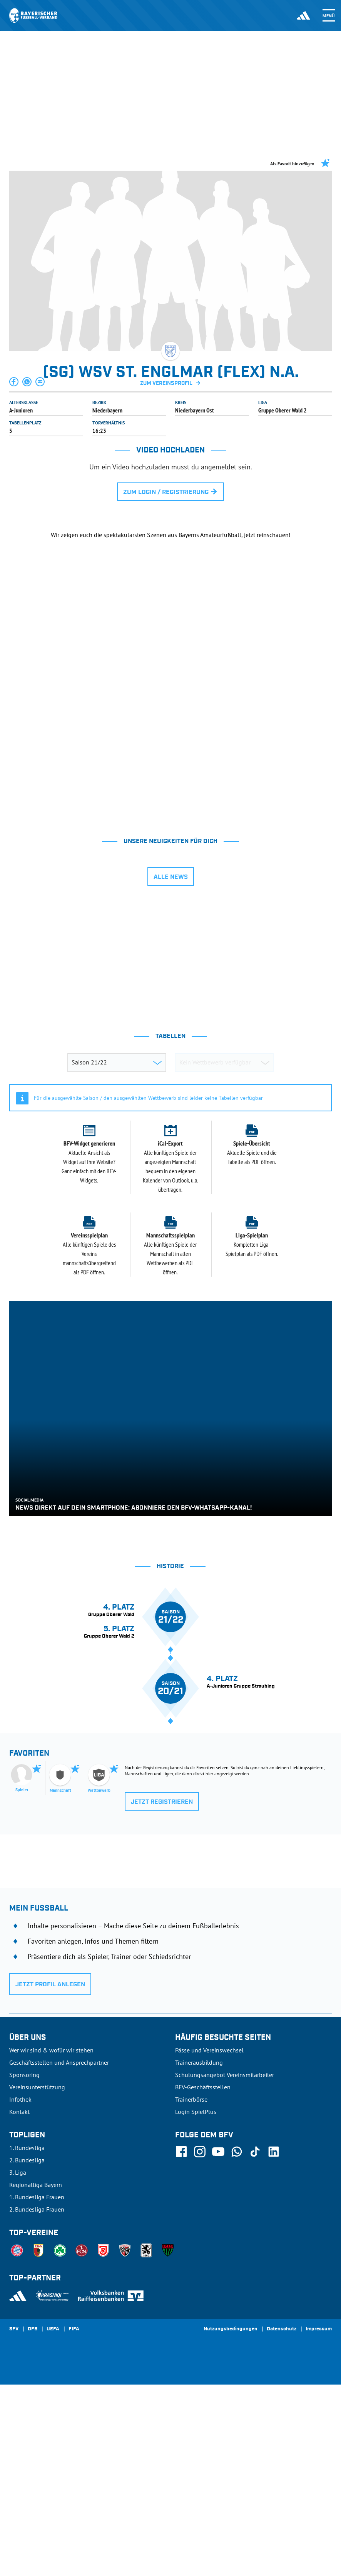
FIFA (74, 2521)
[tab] (106, 909)
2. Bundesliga (27, 2351)
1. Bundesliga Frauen (36, 2388)
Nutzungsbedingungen (230, 2521)
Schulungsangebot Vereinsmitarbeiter (224, 2266)
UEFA (53, 2521)
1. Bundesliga (27, 2339)
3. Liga (17, 2364)
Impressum (319, 2521)
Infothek (20, 2291)
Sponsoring (24, 2266)
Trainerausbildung (199, 2254)
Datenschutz (281, 2521)
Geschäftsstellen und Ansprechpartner (59, 2254)
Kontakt (19, 2303)
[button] (14, 382)
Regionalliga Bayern (35, 2376)
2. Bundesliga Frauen (36, 2401)
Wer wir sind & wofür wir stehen (51, 2241)
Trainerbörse (191, 2291)
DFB (32, 2521)
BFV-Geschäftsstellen (203, 2278)
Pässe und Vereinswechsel (209, 2241)
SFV (13, 2521)
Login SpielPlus (195, 2303)
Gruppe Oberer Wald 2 (282, 410)
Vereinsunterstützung (37, 2278)
